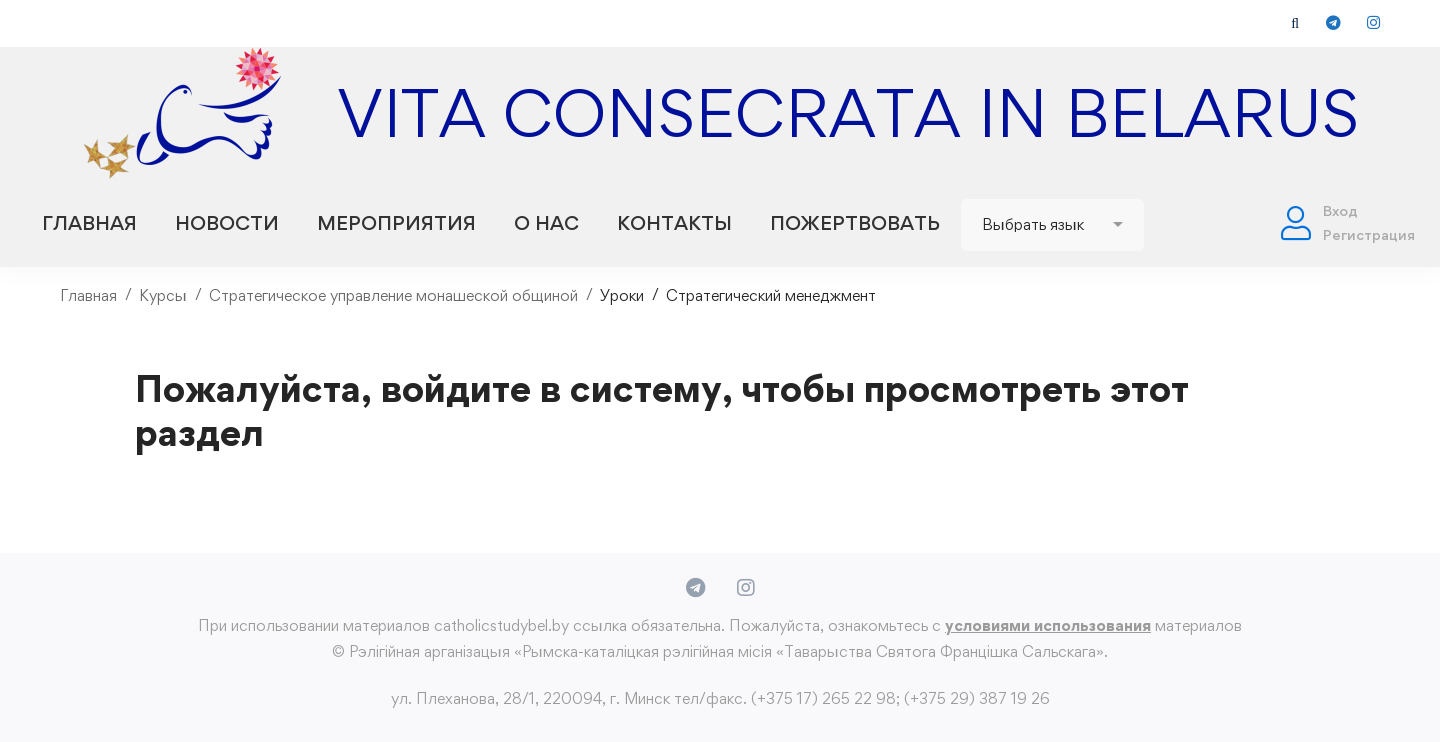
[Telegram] (695, 588)
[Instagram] (746, 588)
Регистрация (1369, 234)
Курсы (163, 295)
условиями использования (1048, 625)
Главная (88, 295)
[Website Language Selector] (1052, 225)
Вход (1340, 210)
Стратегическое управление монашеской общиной (393, 295)
